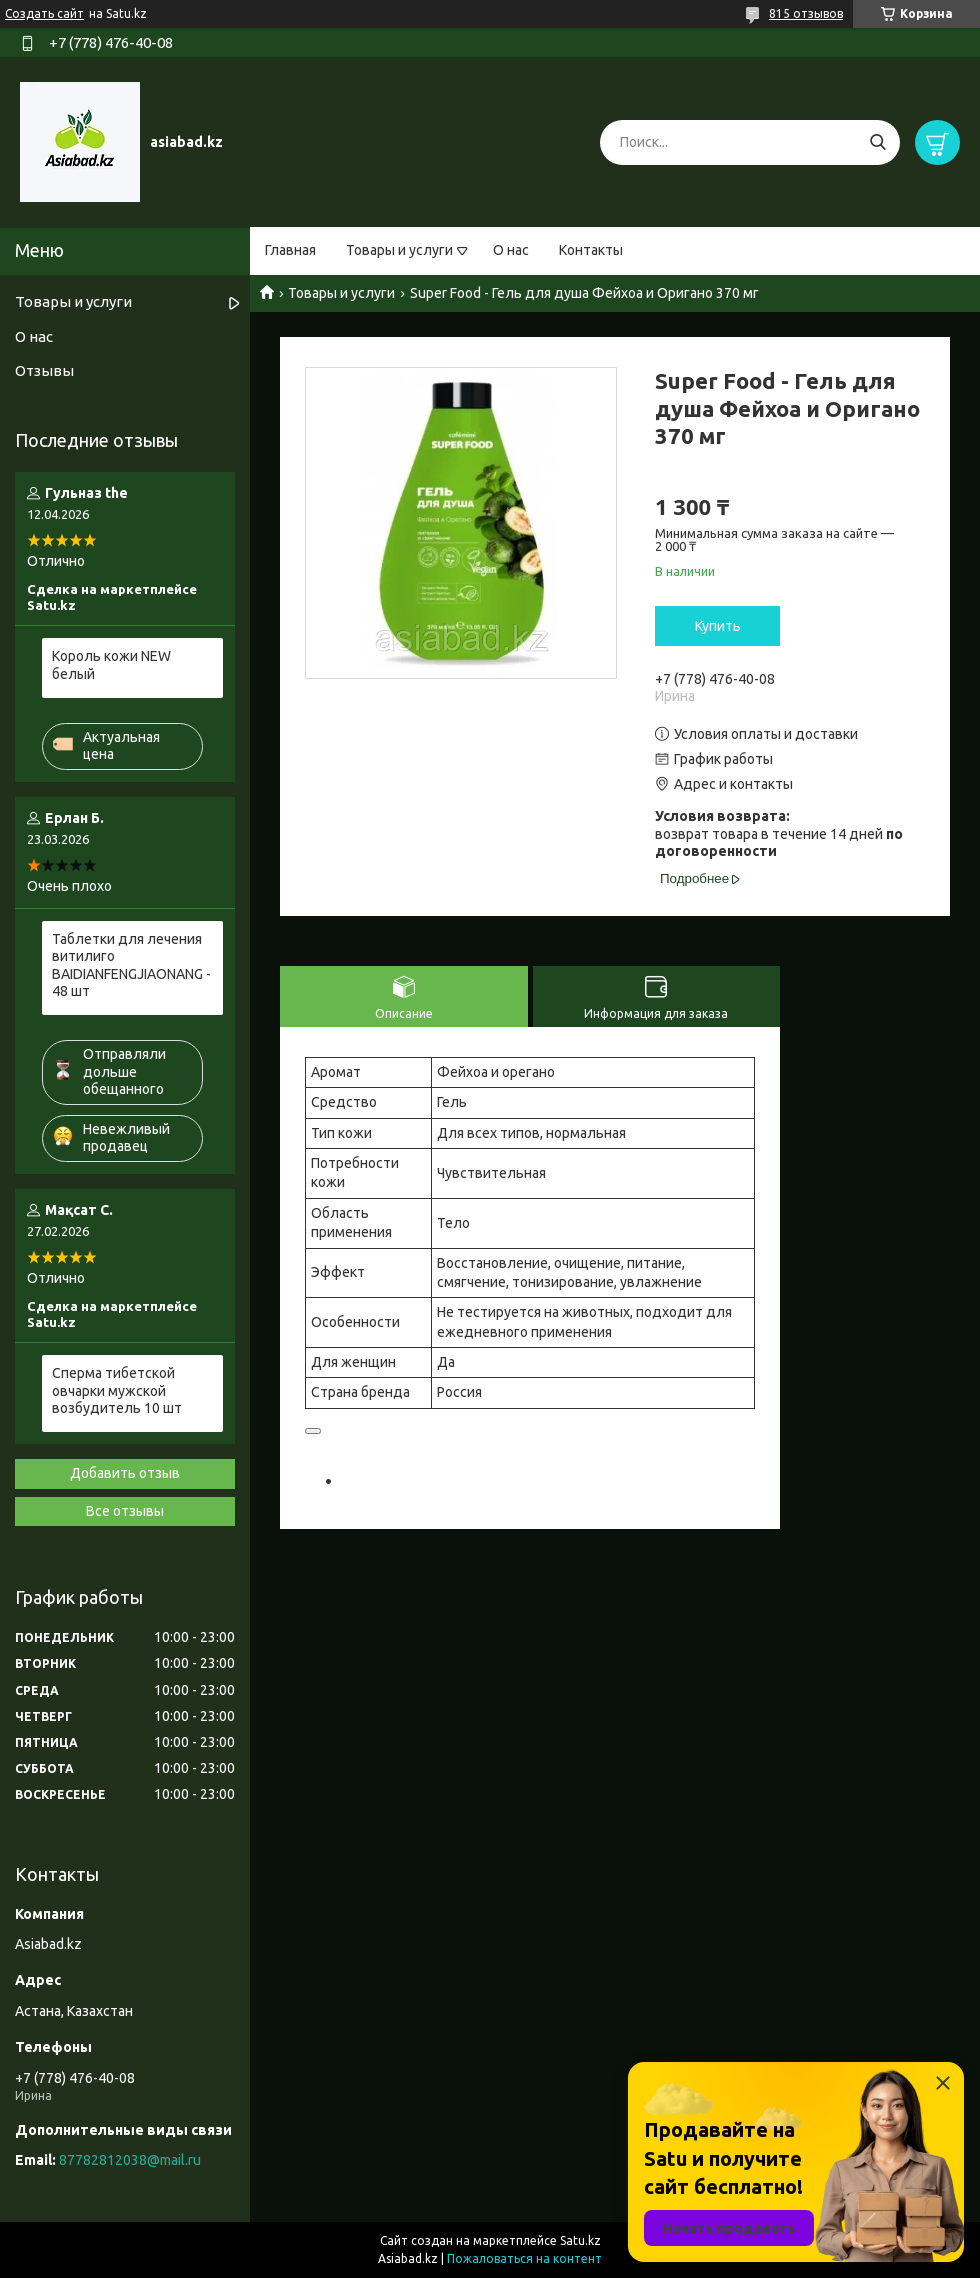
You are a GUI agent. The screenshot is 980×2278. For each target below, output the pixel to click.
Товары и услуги (399, 250)
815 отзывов (806, 13)
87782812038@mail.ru (130, 2160)
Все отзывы (125, 1511)
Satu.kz (580, 2240)
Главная (290, 250)
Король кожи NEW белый (111, 665)
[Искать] (877, 142)
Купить (718, 626)
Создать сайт (44, 13)
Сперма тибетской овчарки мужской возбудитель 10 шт (117, 1390)
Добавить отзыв (125, 1473)
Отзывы (44, 370)
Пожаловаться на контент (524, 2258)
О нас (511, 250)
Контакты (591, 250)
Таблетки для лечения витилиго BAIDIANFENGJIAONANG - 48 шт (131, 965)
